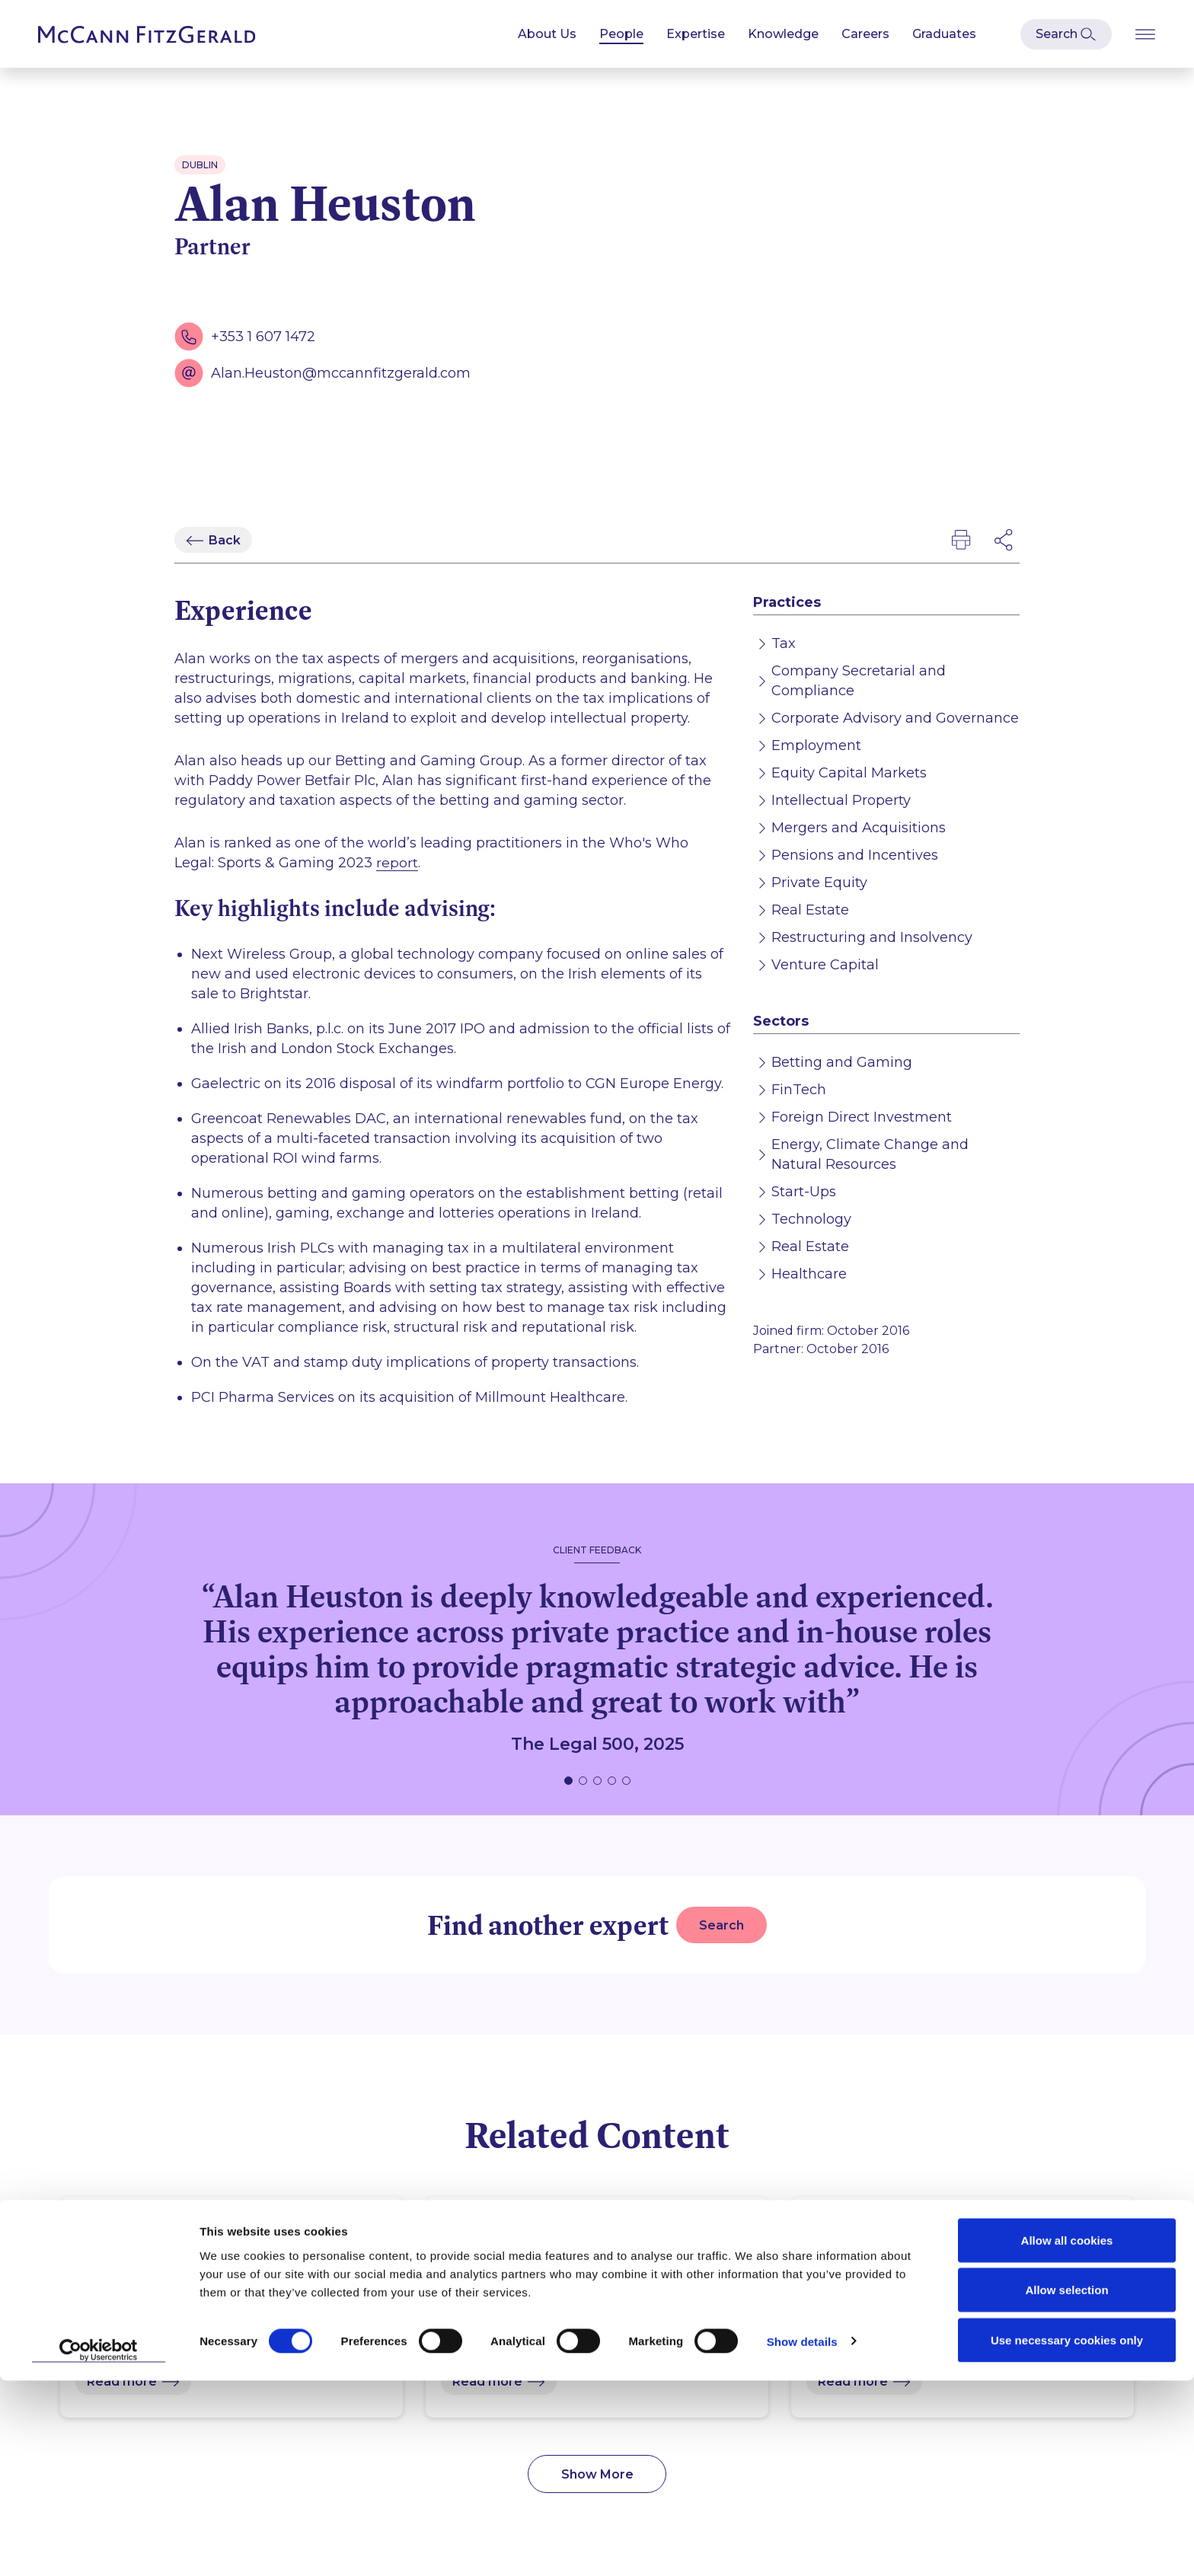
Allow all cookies (1067, 2435)
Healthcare (809, 1274)
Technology (811, 1219)
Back (225, 540)
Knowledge (783, 34)
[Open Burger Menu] (1145, 34)
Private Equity (819, 882)
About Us (547, 34)
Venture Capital (825, 964)
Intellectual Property (841, 800)
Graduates (944, 34)
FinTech (798, 1089)
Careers (865, 34)
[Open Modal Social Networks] (1004, 540)
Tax (783, 643)
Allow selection (1066, 2485)
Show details (802, 2536)
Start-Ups (803, 1191)
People (621, 34)
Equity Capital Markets (849, 773)
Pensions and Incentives (854, 855)
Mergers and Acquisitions (858, 827)
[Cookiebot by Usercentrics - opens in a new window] (98, 2546)
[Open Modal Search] (1066, 34)
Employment (816, 745)
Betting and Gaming (841, 1062)
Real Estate (810, 910)
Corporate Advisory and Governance (895, 718)
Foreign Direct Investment (861, 1117)
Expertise (695, 34)
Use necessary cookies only (1067, 2535)
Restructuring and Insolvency (871, 937)
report (397, 862)
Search (721, 1925)
